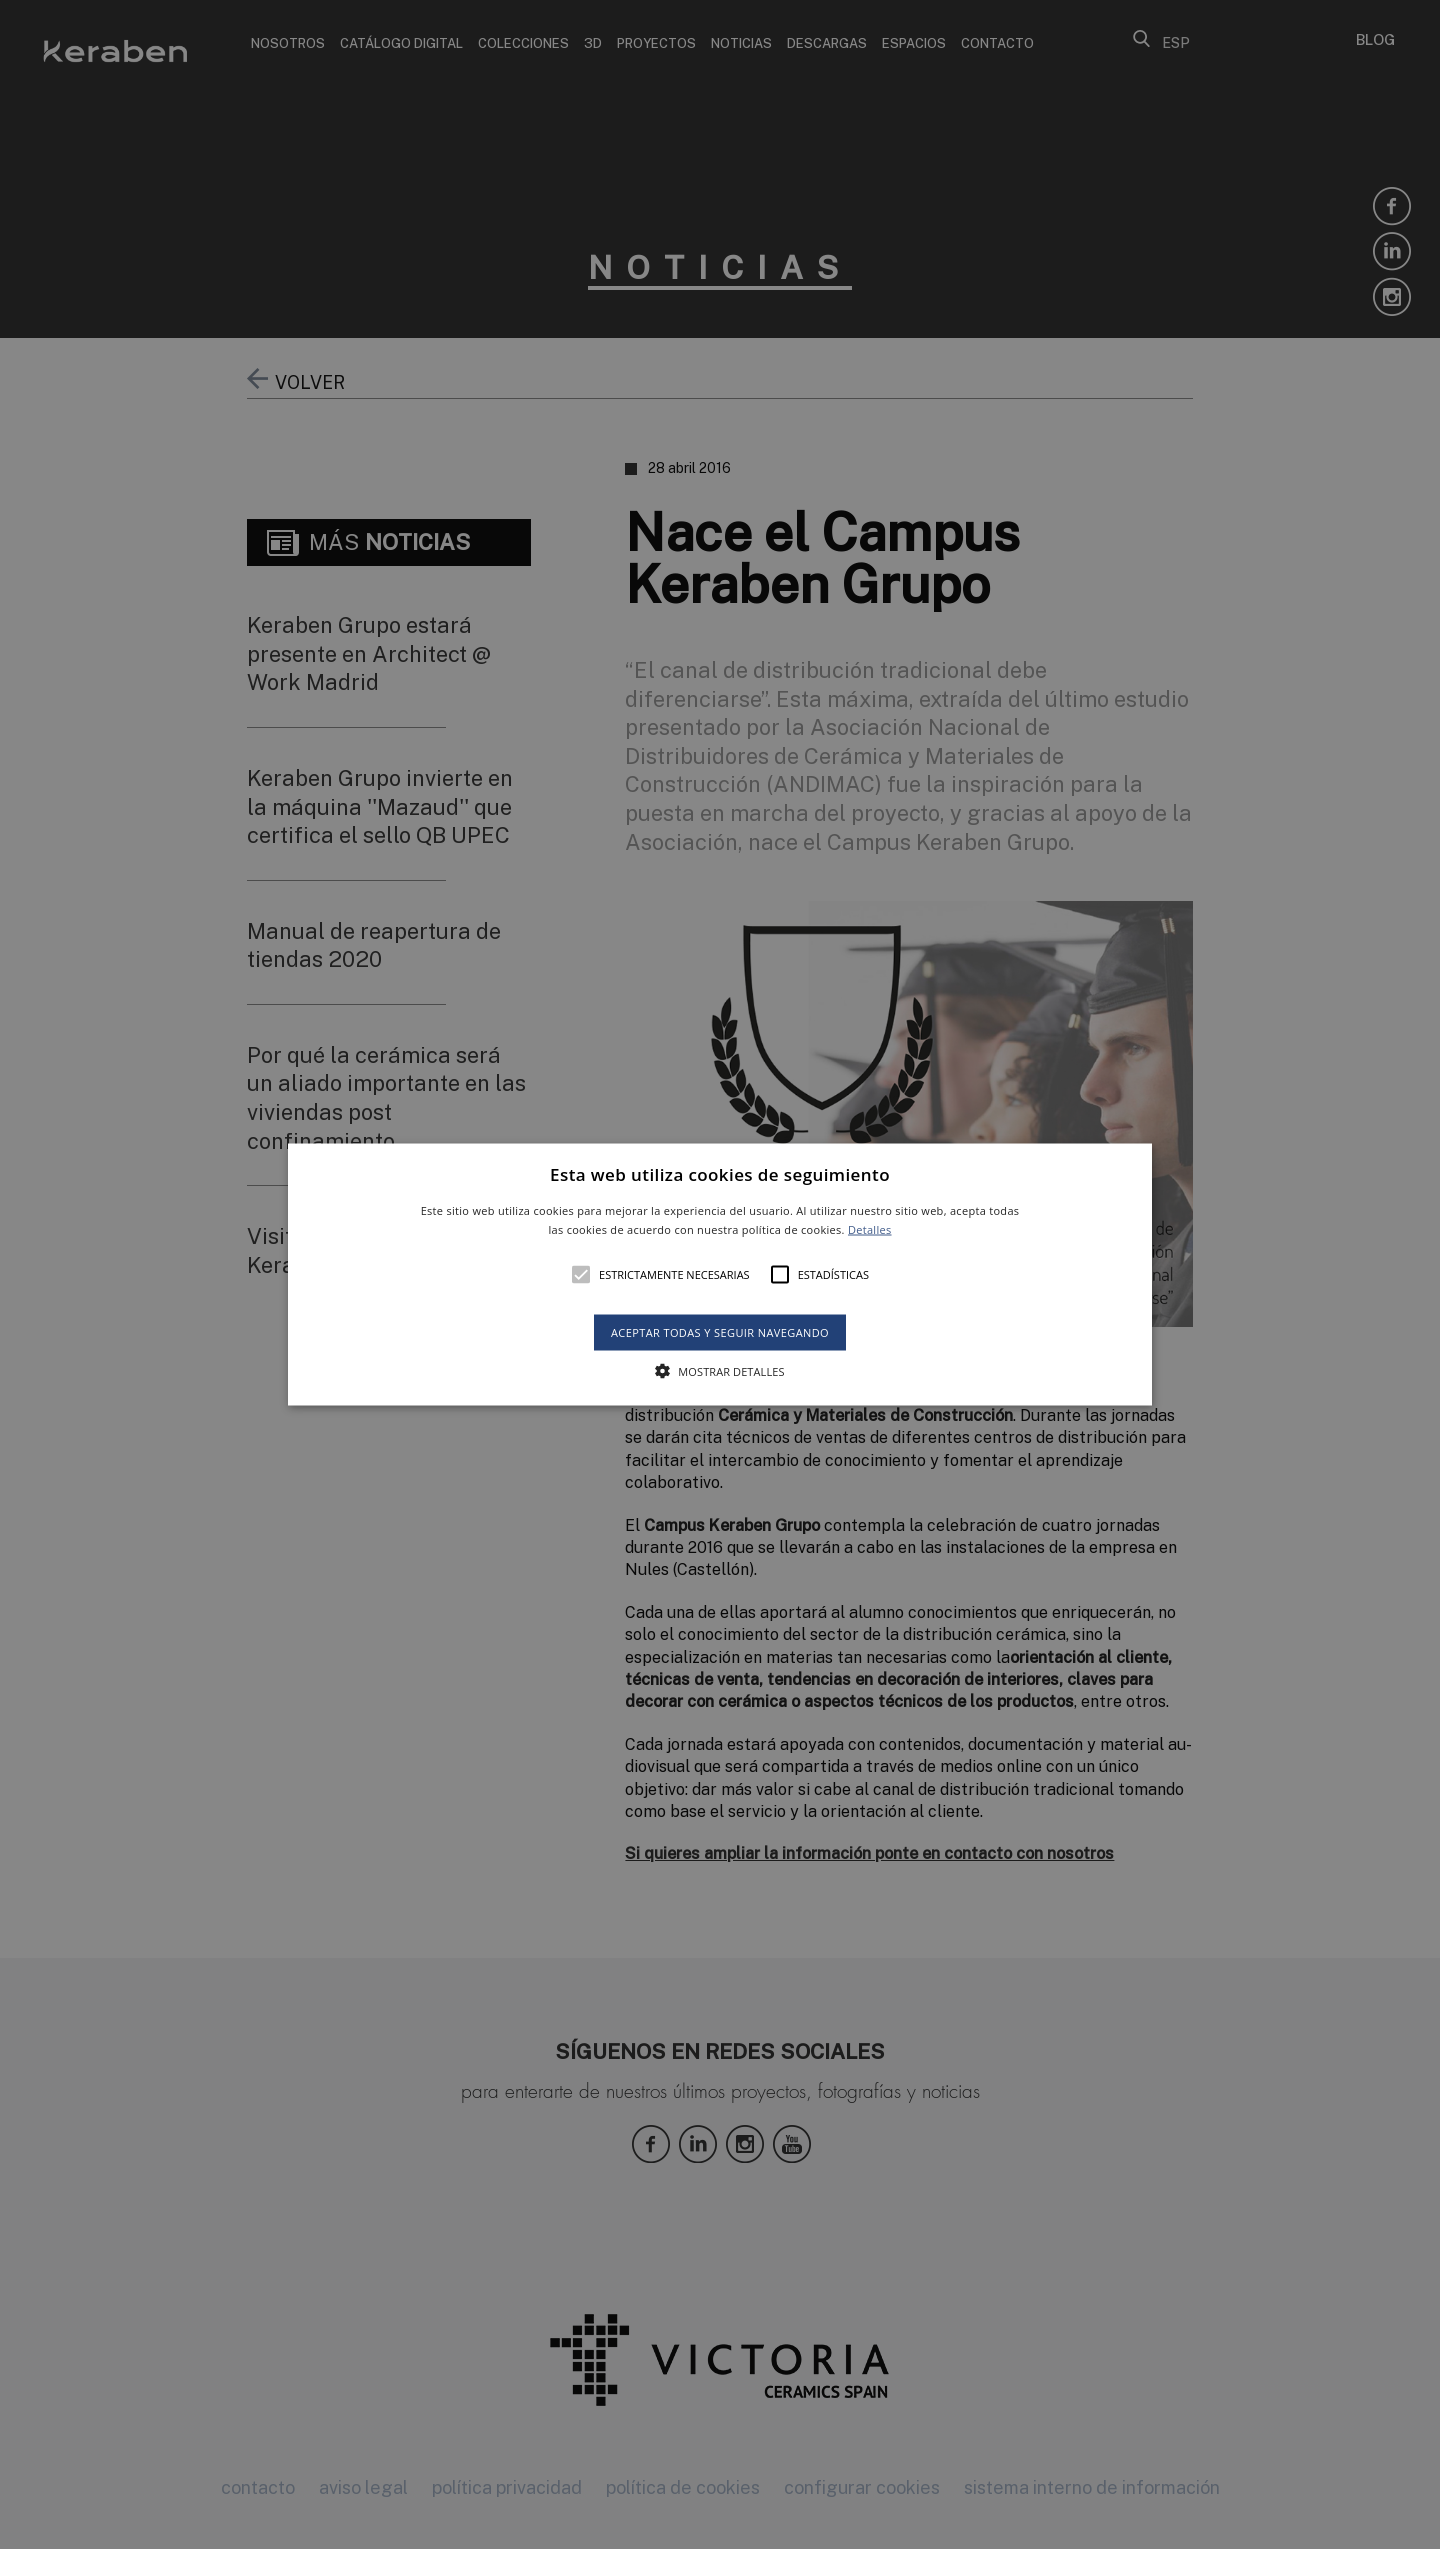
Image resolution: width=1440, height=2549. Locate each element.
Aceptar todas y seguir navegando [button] (720, 1332)
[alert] (720, 1274)
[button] (720, 1274)
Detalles (870, 1229)
